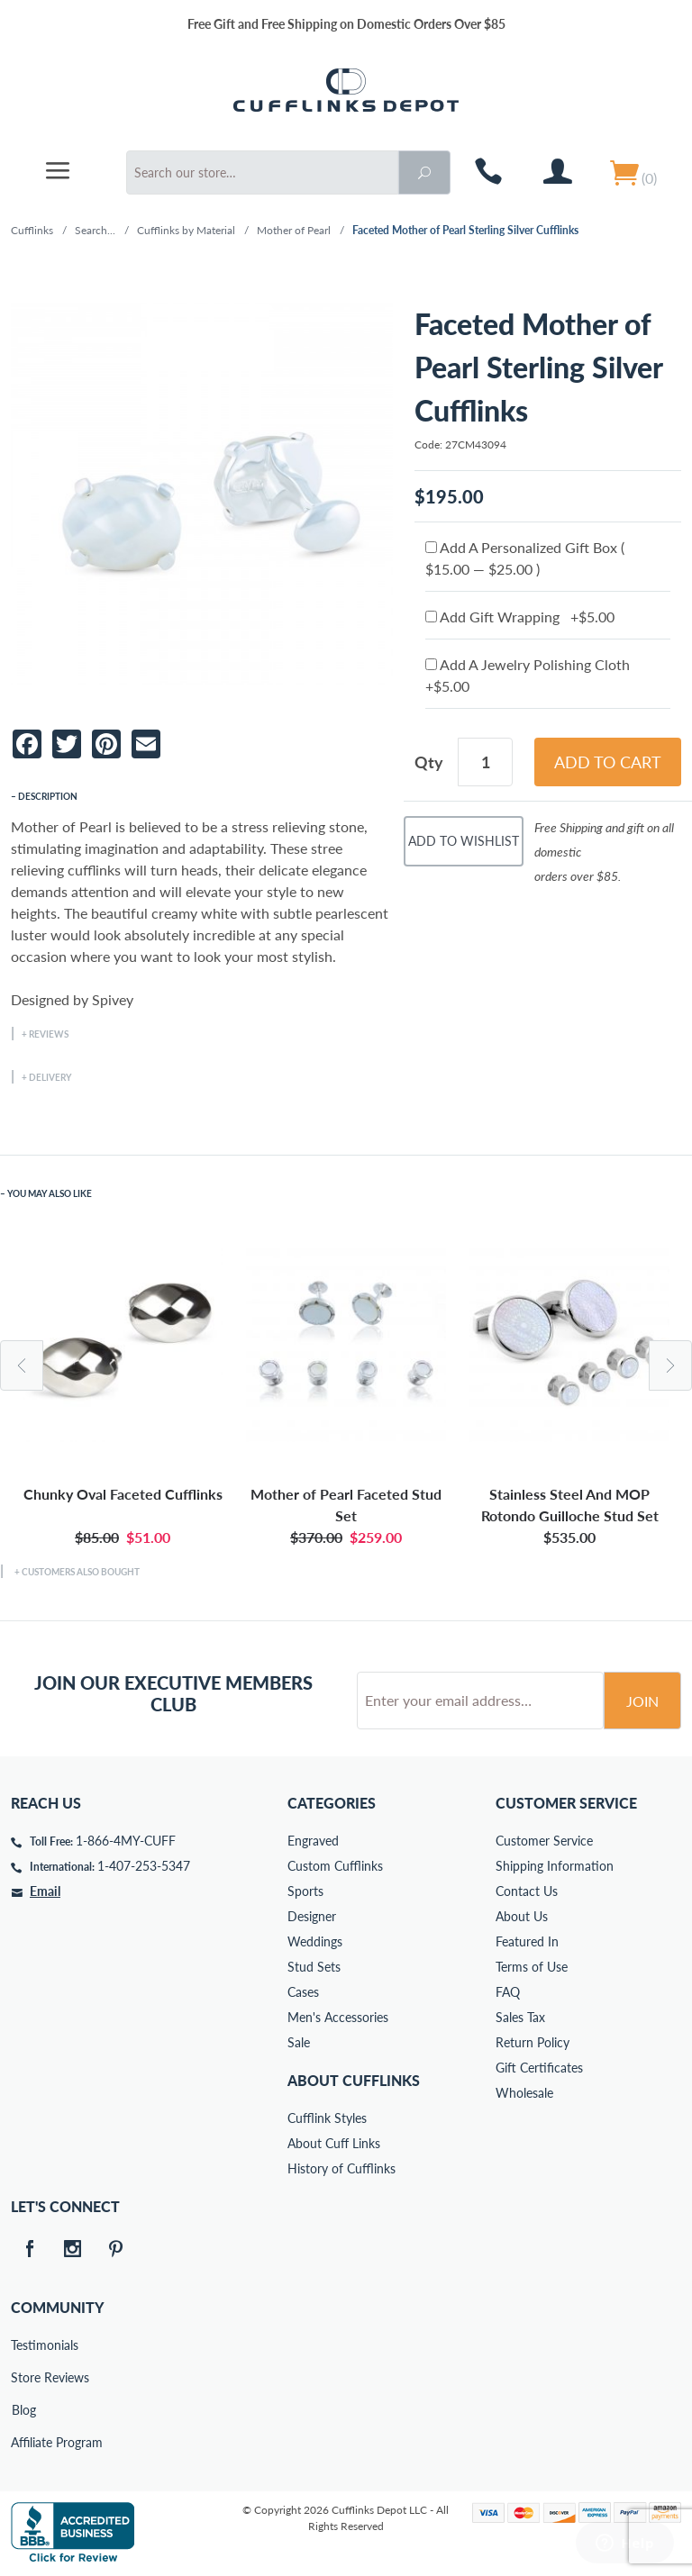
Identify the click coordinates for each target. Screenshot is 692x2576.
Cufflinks (32, 230)
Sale (298, 2042)
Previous (21, 1365)
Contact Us (527, 1891)
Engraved (313, 1840)
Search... (95, 230)
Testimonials (23, 2345)
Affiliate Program (23, 2442)
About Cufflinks (353, 2080)
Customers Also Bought (81, 1571)
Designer (311, 1916)
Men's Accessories (337, 2017)
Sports (305, 1891)
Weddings (314, 1941)
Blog (24, 2409)
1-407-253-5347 (143, 1865)
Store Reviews (23, 2377)
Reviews (48, 1034)
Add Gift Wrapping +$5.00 (520, 616)
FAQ (508, 1992)
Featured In (527, 1941)
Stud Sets (314, 1966)
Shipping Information (555, 1865)
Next (670, 1365)
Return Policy (532, 2042)
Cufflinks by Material (186, 230)
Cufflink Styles (327, 2118)
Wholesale (524, 2092)
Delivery (50, 1077)
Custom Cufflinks (335, 1865)
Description (47, 796)
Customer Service (544, 1840)
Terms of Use (532, 1966)
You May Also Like (49, 1193)
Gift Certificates (539, 2067)
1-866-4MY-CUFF (126, 1840)
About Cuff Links (333, 2143)
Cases (303, 1992)
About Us (522, 1916)
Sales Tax (520, 2017)
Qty (428, 762)
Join (642, 1701)
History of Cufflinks (341, 2168)
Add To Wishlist (463, 840)
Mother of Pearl (294, 230)
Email (45, 1891)
